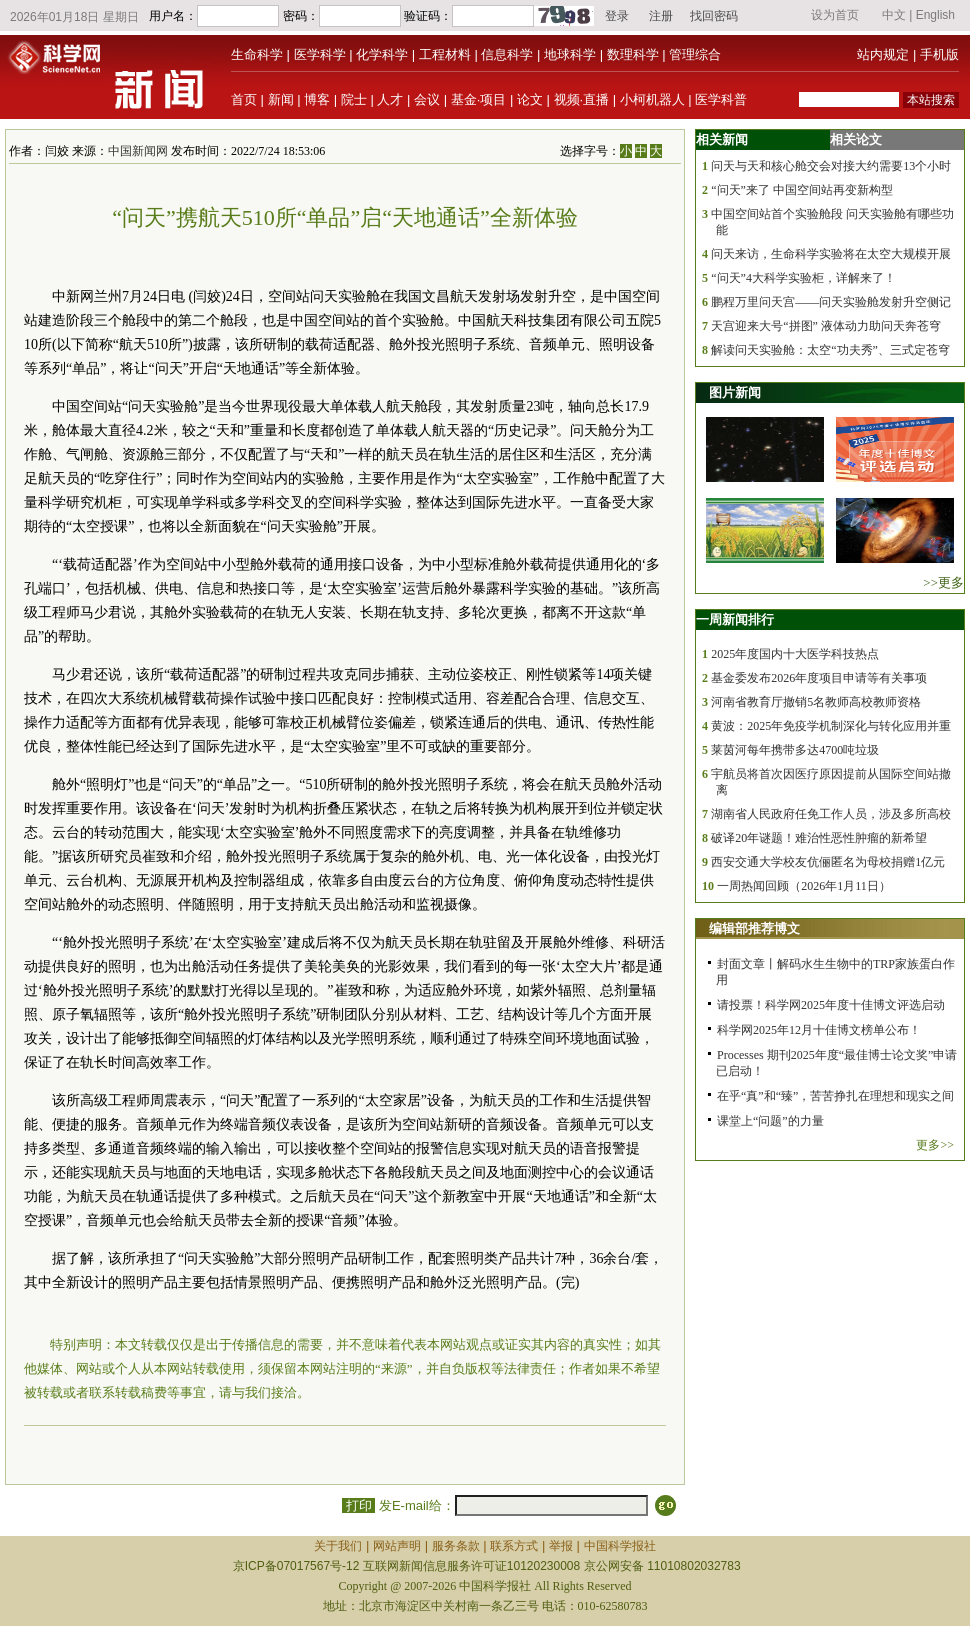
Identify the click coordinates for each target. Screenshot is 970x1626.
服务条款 (456, 1546)
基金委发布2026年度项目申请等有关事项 (819, 678)
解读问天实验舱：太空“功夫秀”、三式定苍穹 (830, 350)
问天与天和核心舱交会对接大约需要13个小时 (831, 166)
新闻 (281, 99)
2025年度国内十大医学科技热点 (795, 654)
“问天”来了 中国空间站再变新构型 (802, 190)
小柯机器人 (652, 99)
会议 (427, 99)
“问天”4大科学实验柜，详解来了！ (803, 278)
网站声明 (397, 1546)
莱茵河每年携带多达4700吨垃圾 (795, 750)
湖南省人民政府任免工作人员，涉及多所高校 (831, 814)
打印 (358, 1505)
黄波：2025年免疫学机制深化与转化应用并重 (831, 726)
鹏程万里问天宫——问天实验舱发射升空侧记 (831, 302)
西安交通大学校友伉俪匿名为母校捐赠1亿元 (828, 862)
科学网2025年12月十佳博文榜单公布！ (819, 1030)
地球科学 (570, 54)
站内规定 (883, 54)
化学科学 (382, 54)
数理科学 (633, 54)
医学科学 (320, 54)
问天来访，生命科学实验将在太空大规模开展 (831, 254)
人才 (390, 99)
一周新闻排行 (735, 619)
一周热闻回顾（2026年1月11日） (804, 886)
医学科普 (721, 99)
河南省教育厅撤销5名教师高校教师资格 (816, 702)
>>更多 (943, 582)
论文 (530, 99)
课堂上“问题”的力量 (770, 1121)
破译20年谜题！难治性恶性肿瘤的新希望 (819, 838)
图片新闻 (735, 392)
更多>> (935, 1145)
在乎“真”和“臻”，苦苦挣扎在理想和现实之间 (835, 1096)
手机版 (939, 54)
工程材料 (445, 54)
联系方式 (514, 1546)
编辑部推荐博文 (754, 928)
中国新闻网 (138, 151)
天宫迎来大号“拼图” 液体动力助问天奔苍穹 (826, 326)
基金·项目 (479, 99)
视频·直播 (582, 99)
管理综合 (695, 54)
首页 (244, 99)
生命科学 (257, 54)
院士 (354, 99)
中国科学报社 (620, 1546)
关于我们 (338, 1546)
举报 (561, 1546)
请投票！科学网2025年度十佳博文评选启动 (831, 1005)
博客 (317, 99)
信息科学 (507, 54)
